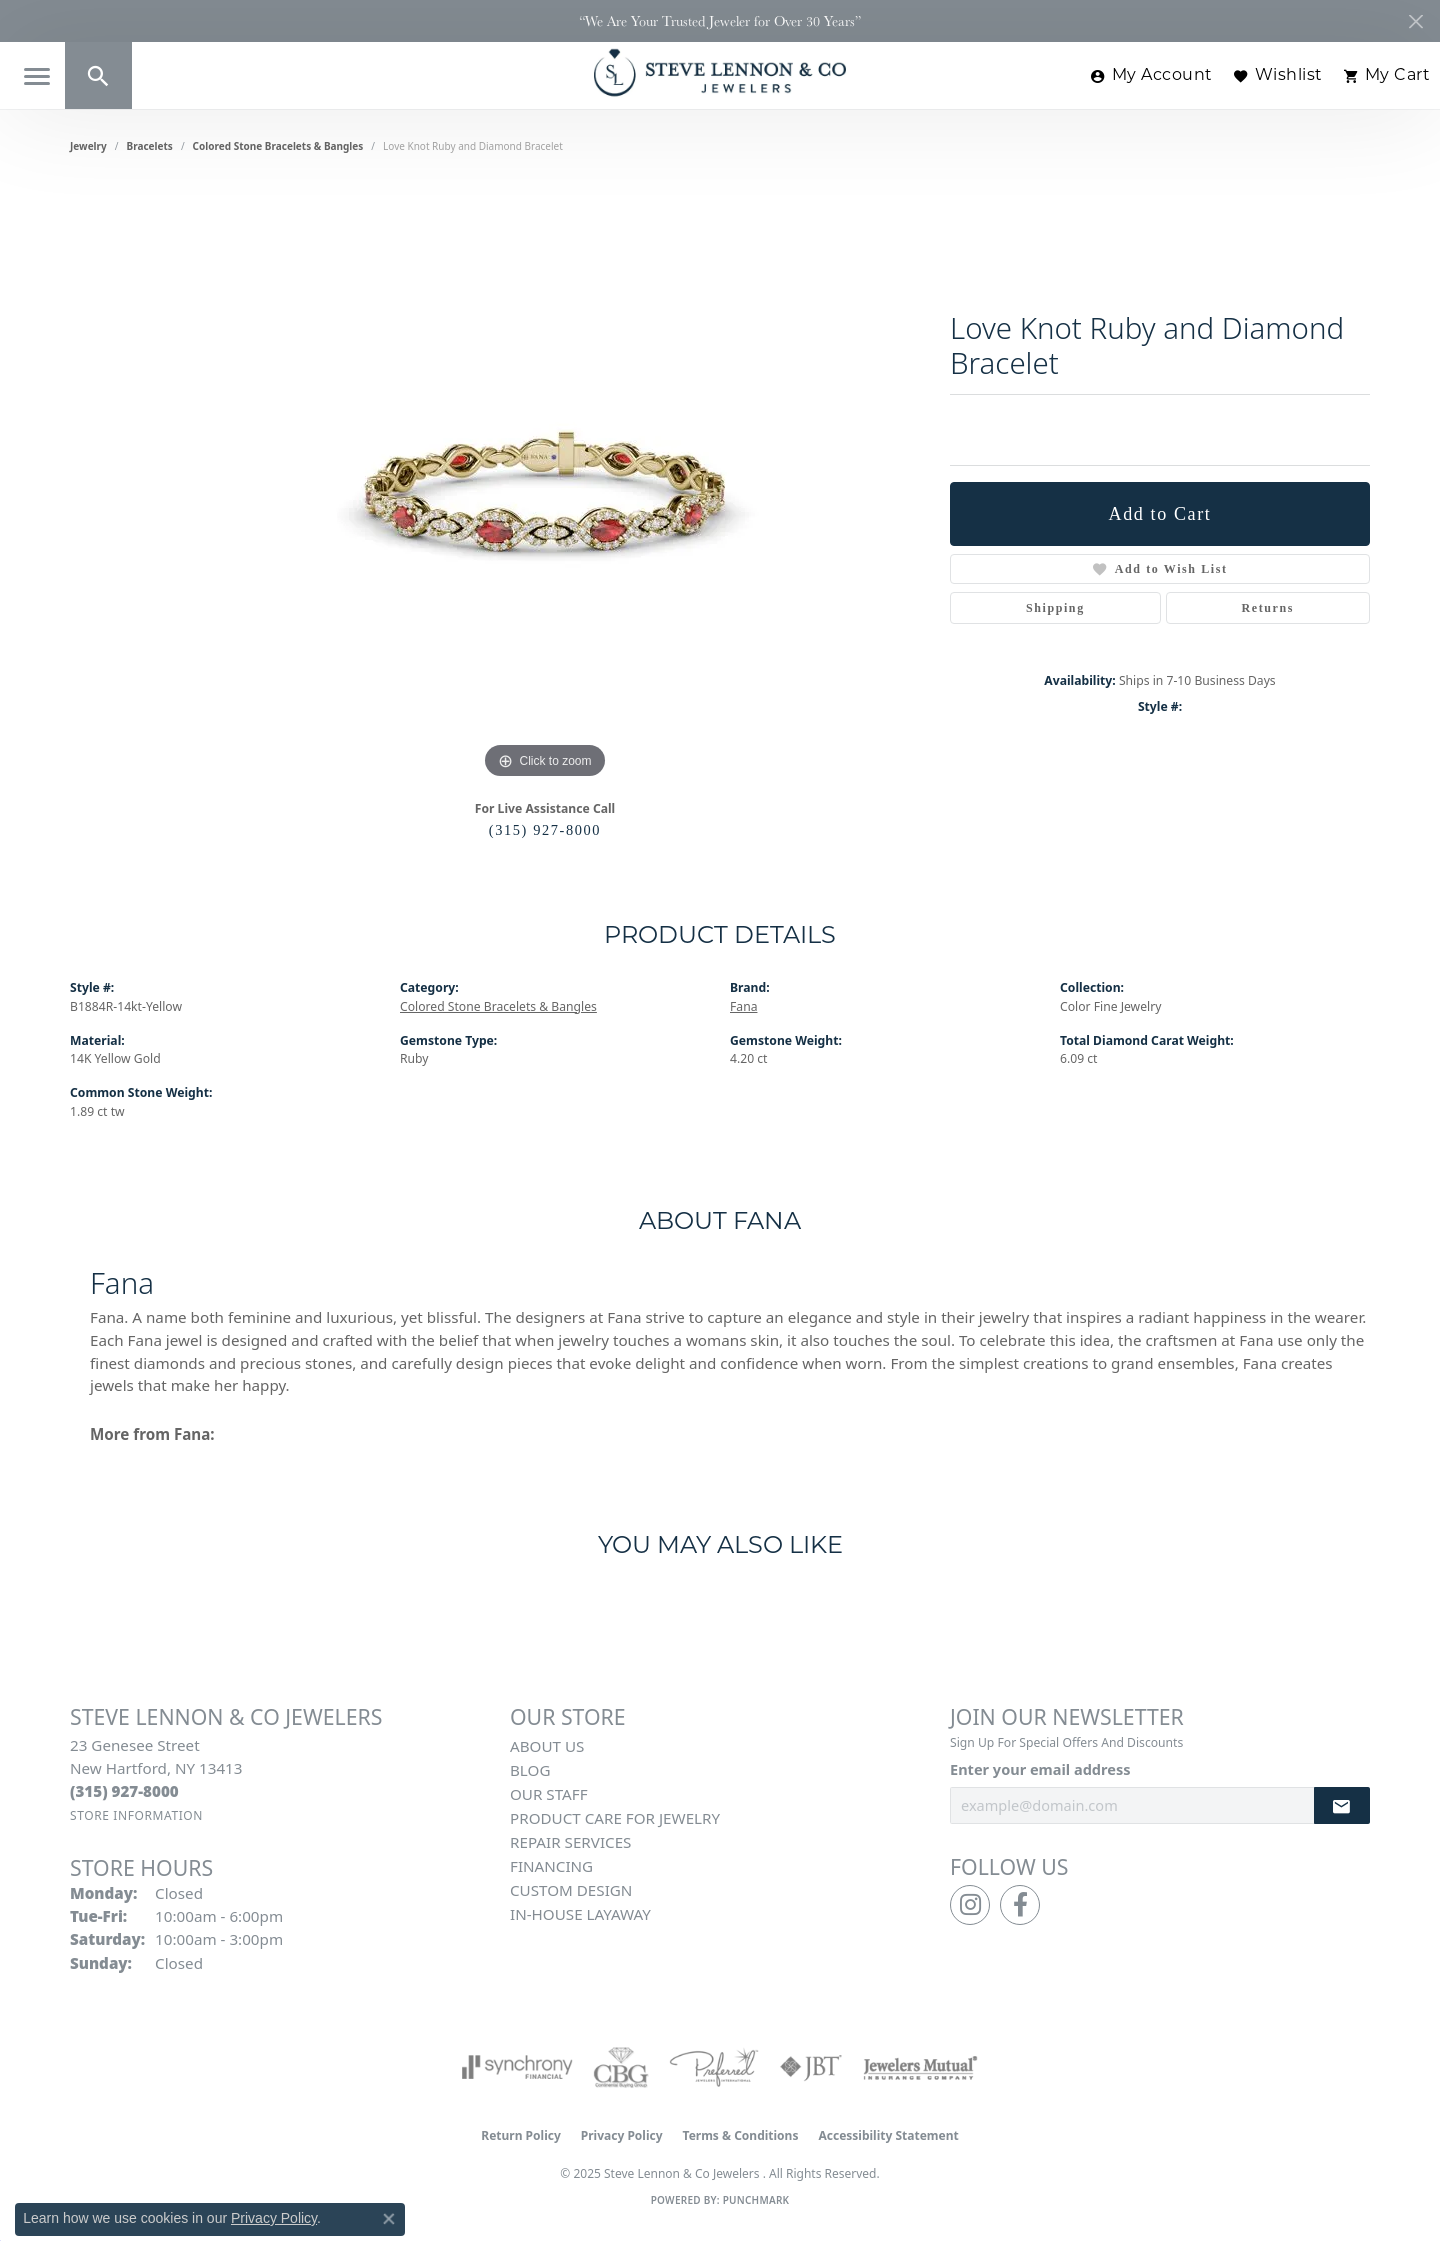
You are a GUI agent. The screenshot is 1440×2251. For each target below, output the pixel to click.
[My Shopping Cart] (1387, 76)
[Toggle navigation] (37, 76)
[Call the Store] (124, 1791)
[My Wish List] (1278, 76)
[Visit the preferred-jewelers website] (714, 2067)
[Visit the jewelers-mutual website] (920, 2067)
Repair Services (570, 1842)
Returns (1268, 608)
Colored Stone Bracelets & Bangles (278, 146)
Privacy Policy (622, 2135)
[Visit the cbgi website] (621, 2067)
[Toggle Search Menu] (98, 75)
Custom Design (571, 1890)
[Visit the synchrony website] (517, 2067)
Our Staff (549, 1794)
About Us (547, 1746)
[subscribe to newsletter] (1342, 1805)
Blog (530, 1770)
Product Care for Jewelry (615, 1818)
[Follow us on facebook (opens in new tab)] (1020, 1905)
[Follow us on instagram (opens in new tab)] (970, 1905)
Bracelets (150, 146)
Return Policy (521, 2135)
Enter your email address (1040, 1769)
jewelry (88, 146)
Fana (743, 1006)
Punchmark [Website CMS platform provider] (756, 2200)
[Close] (1415, 21)
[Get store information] (136, 1815)
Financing (551, 1866)
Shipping (1055, 608)
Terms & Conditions (741, 2135)
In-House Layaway (580, 1914)
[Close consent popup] (389, 2219)
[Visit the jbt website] (811, 2067)
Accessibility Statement (888, 2135)
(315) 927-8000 (545, 830)
